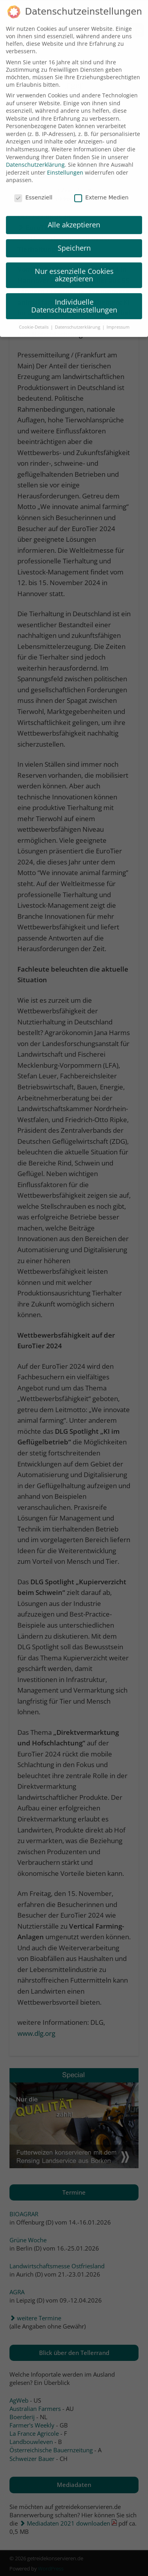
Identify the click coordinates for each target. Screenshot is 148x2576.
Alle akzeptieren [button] (74, 213)
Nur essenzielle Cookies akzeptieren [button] (74, 263)
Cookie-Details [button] (34, 315)
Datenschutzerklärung (35, 153)
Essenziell (33, 186)
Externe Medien (101, 186)
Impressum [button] (118, 315)
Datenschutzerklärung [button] (78, 315)
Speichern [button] (74, 236)
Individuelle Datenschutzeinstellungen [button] (74, 294)
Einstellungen (65, 161)
